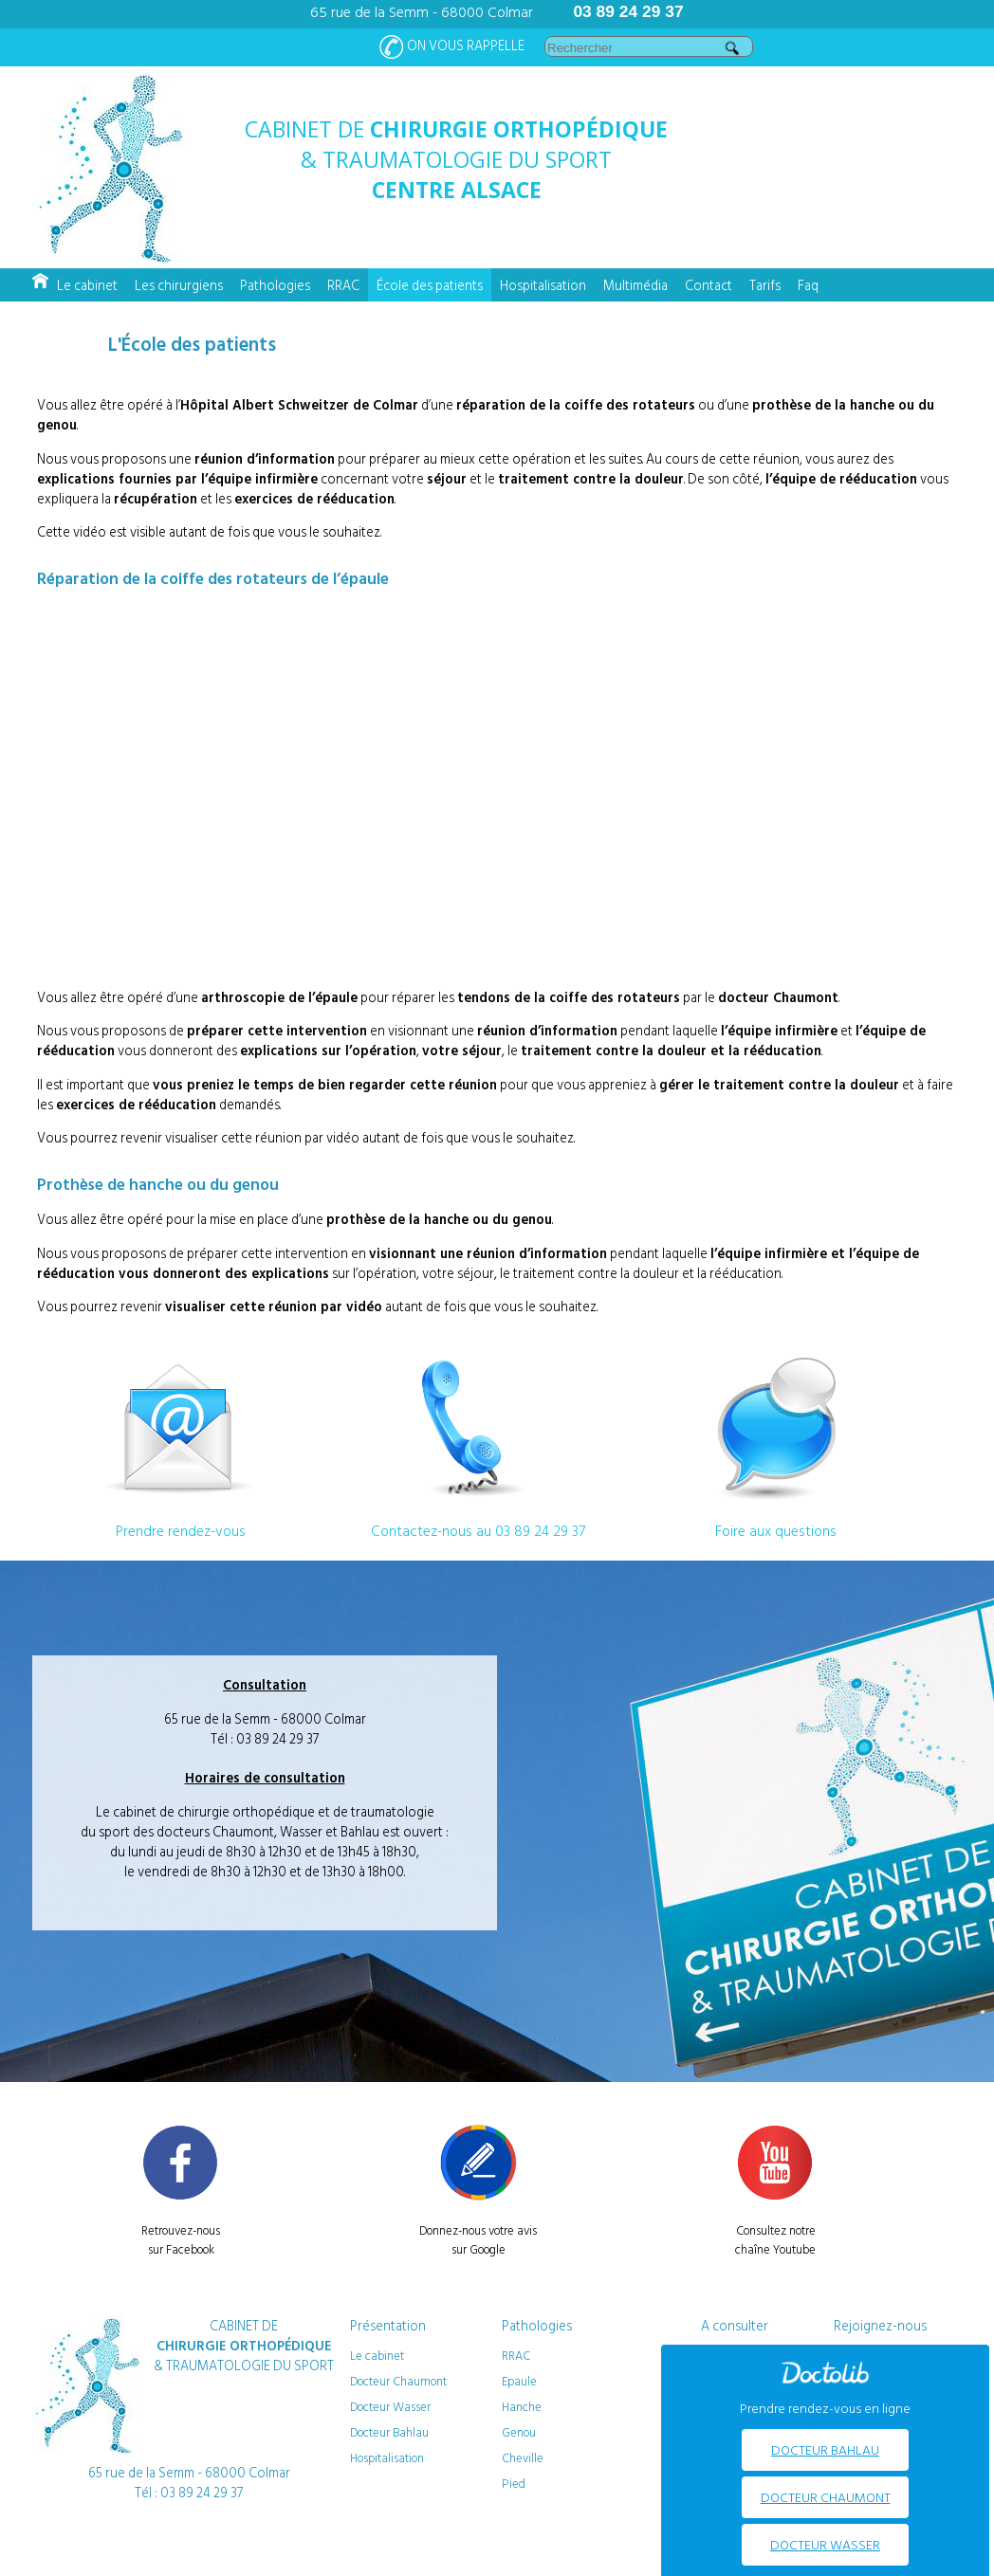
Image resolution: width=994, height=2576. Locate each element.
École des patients (430, 285)
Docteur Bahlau (389, 2431)
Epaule (519, 2380)
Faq (808, 285)
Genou (519, 2431)
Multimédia (635, 285)
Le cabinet (87, 285)
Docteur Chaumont (398, 2380)
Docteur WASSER (825, 2544)
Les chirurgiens (179, 285)
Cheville (522, 2457)
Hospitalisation (543, 285)
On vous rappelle (452, 47)
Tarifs (765, 285)
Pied (513, 2483)
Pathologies (275, 285)
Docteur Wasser (390, 2406)
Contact (708, 285)
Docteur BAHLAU (825, 2449)
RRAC (343, 285)
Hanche (522, 2406)
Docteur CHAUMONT (826, 2497)
